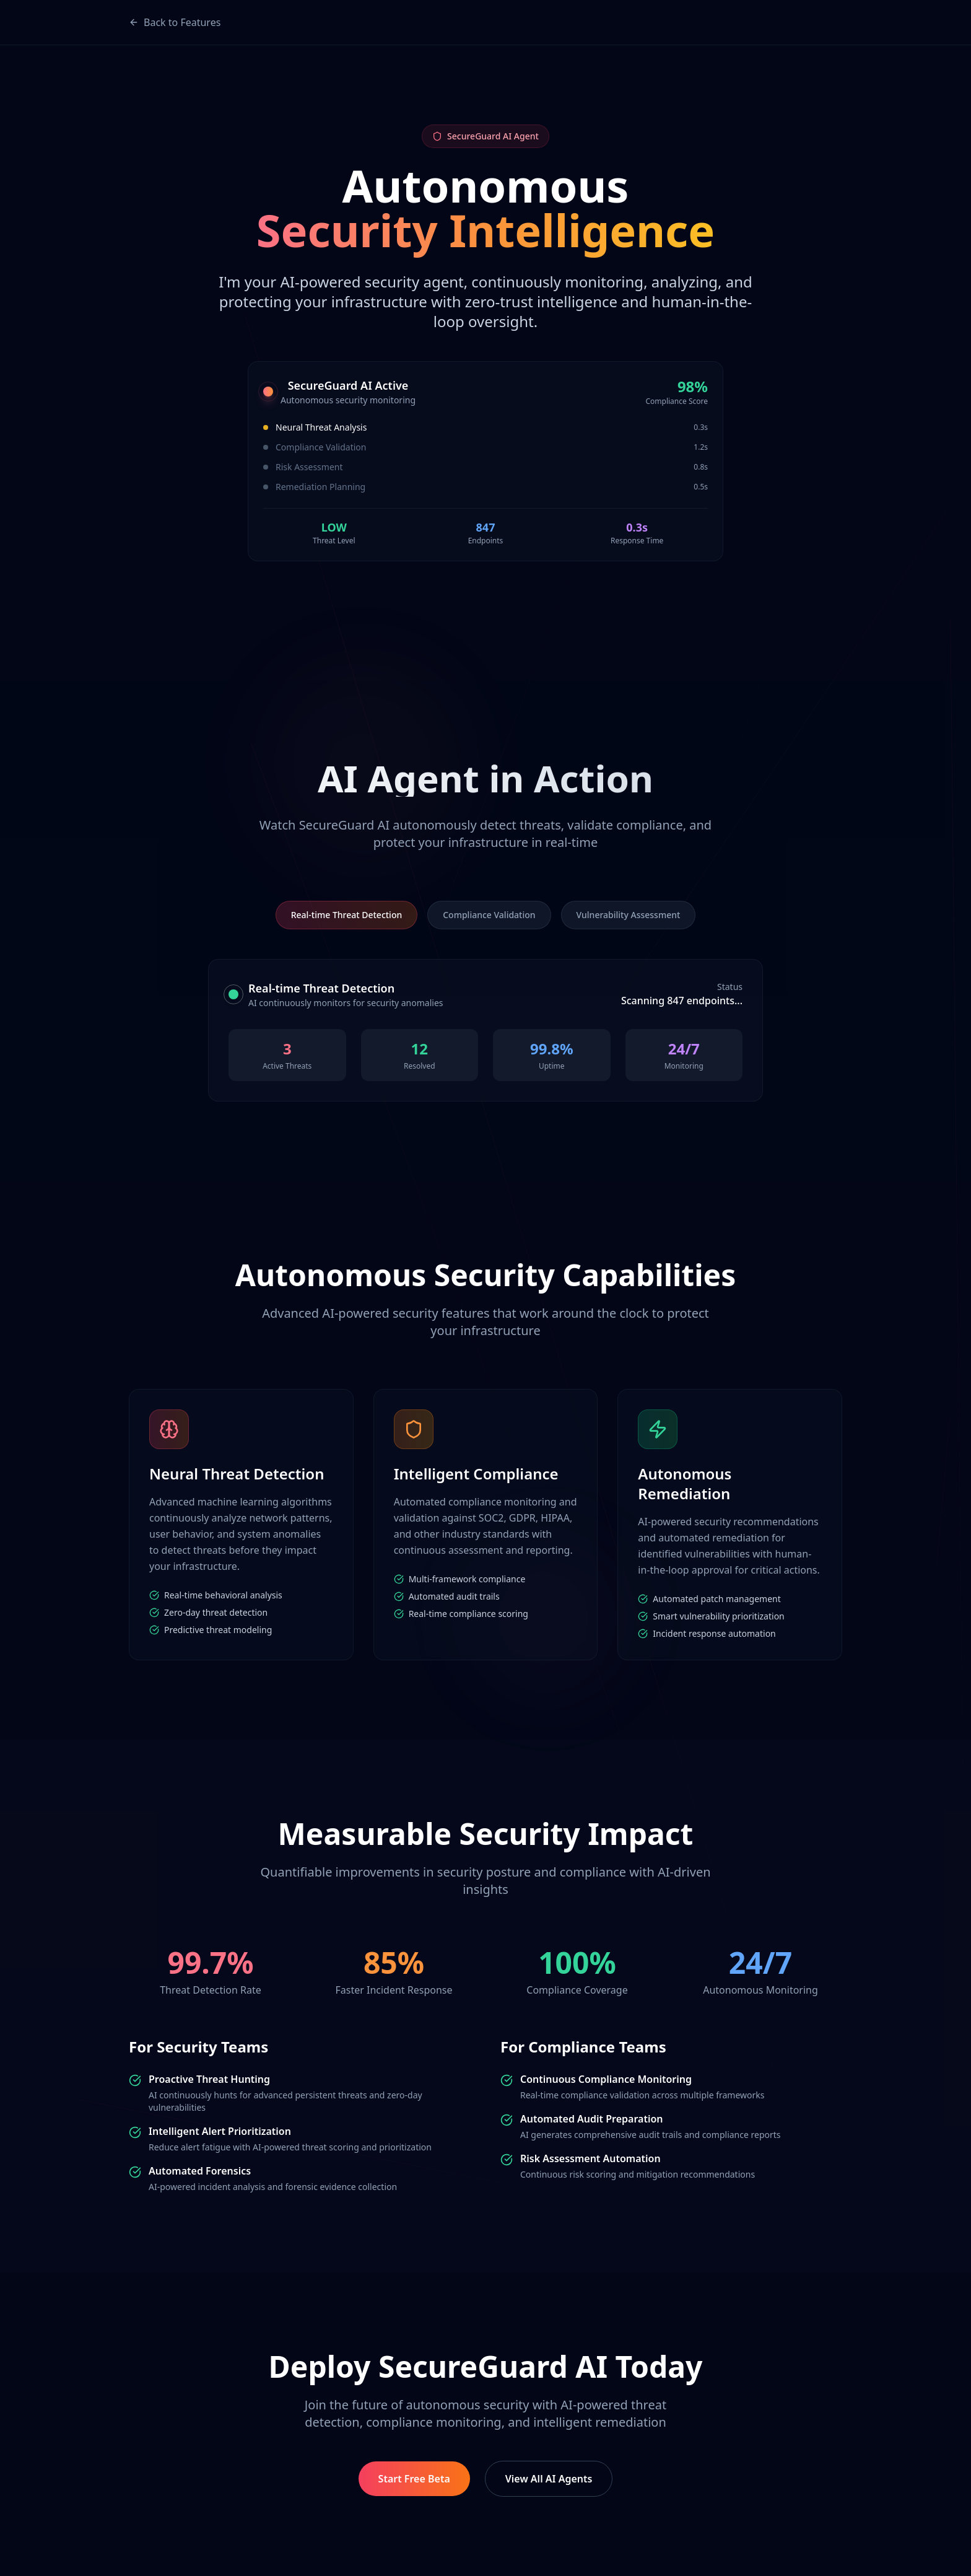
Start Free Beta (414, 2479)
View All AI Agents (549, 2479)
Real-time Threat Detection (347, 915)
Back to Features (174, 22)
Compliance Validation (489, 915)
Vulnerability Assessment (629, 915)
